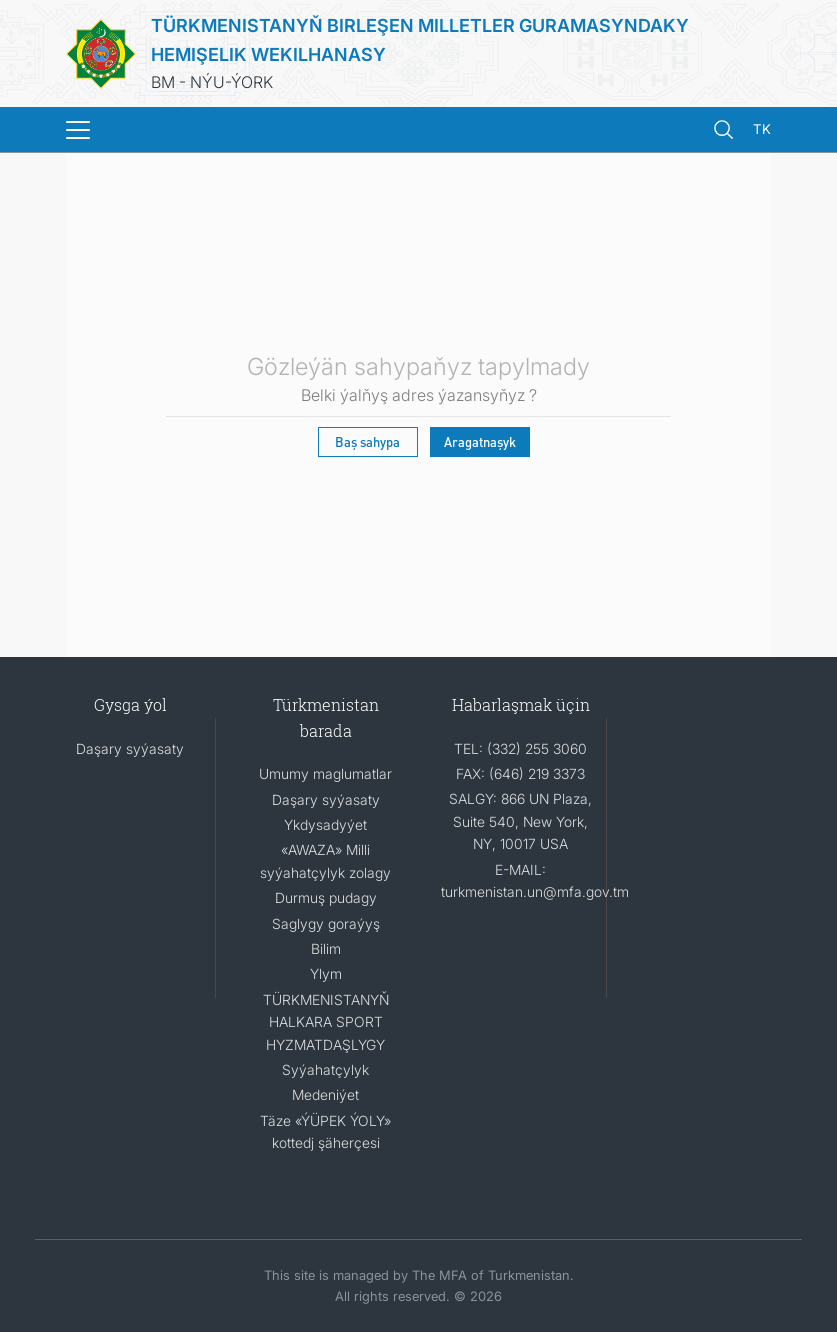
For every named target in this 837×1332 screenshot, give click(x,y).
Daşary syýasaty (130, 748)
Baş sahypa (367, 441)
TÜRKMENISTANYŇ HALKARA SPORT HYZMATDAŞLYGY (326, 1022)
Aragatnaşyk (480, 441)
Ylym (326, 973)
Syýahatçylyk (325, 1069)
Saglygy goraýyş (326, 923)
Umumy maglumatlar (325, 773)
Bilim (326, 948)
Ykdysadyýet (325, 824)
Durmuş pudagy (326, 897)
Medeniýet (325, 1094)
